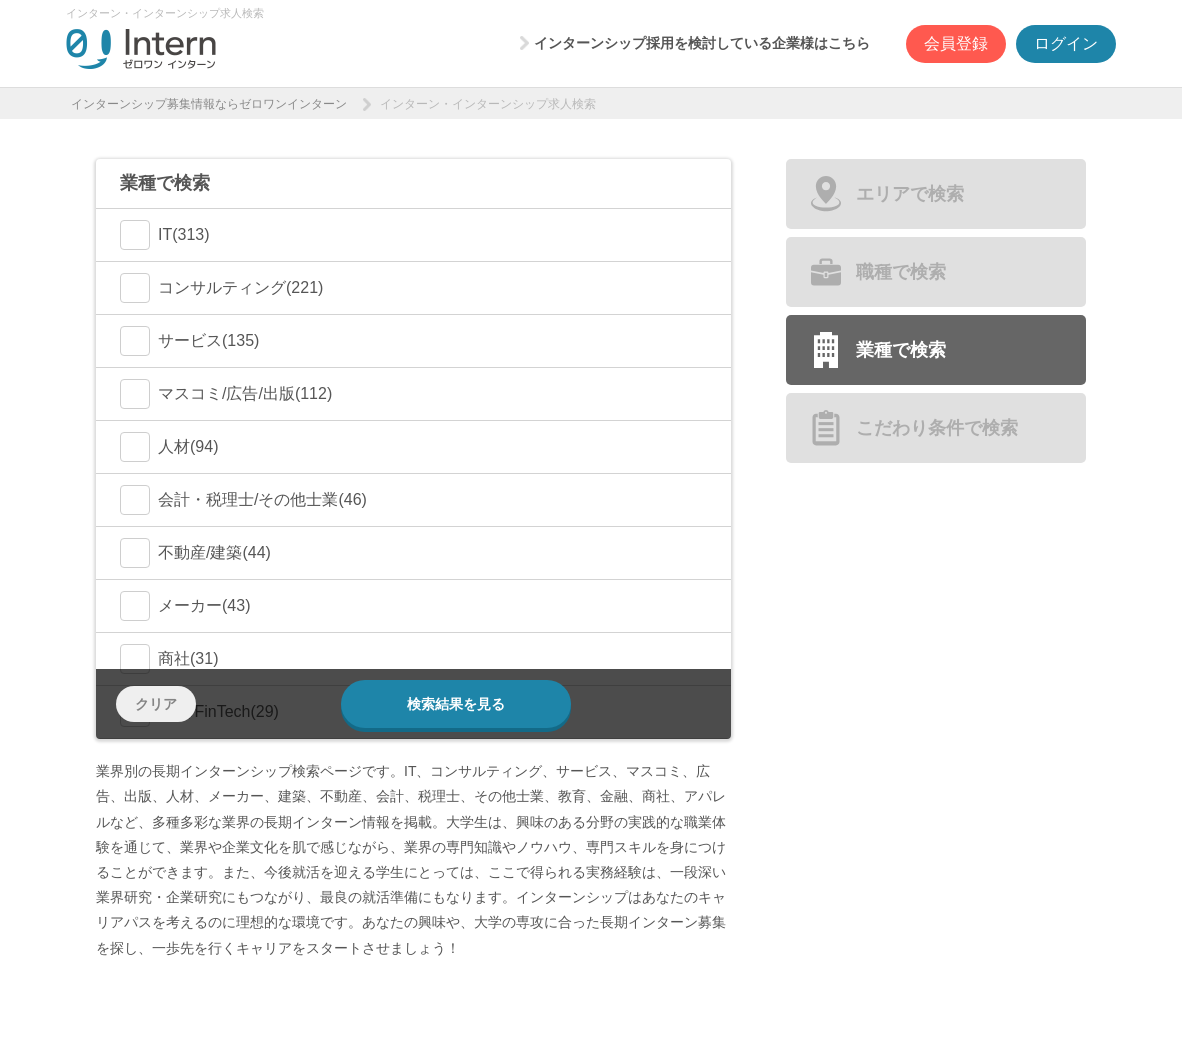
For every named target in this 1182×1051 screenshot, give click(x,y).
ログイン (1066, 43)
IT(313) (165, 235)
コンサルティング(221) (221, 288)
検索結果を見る (456, 704)
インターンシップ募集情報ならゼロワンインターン (209, 104)
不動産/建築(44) (195, 553)
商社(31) (169, 659)
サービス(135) (189, 341)
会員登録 (956, 43)
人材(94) (169, 447)
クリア (156, 704)
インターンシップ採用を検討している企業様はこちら (702, 43)
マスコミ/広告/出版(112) (226, 394)
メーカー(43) (185, 606)
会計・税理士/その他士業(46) (243, 500)
